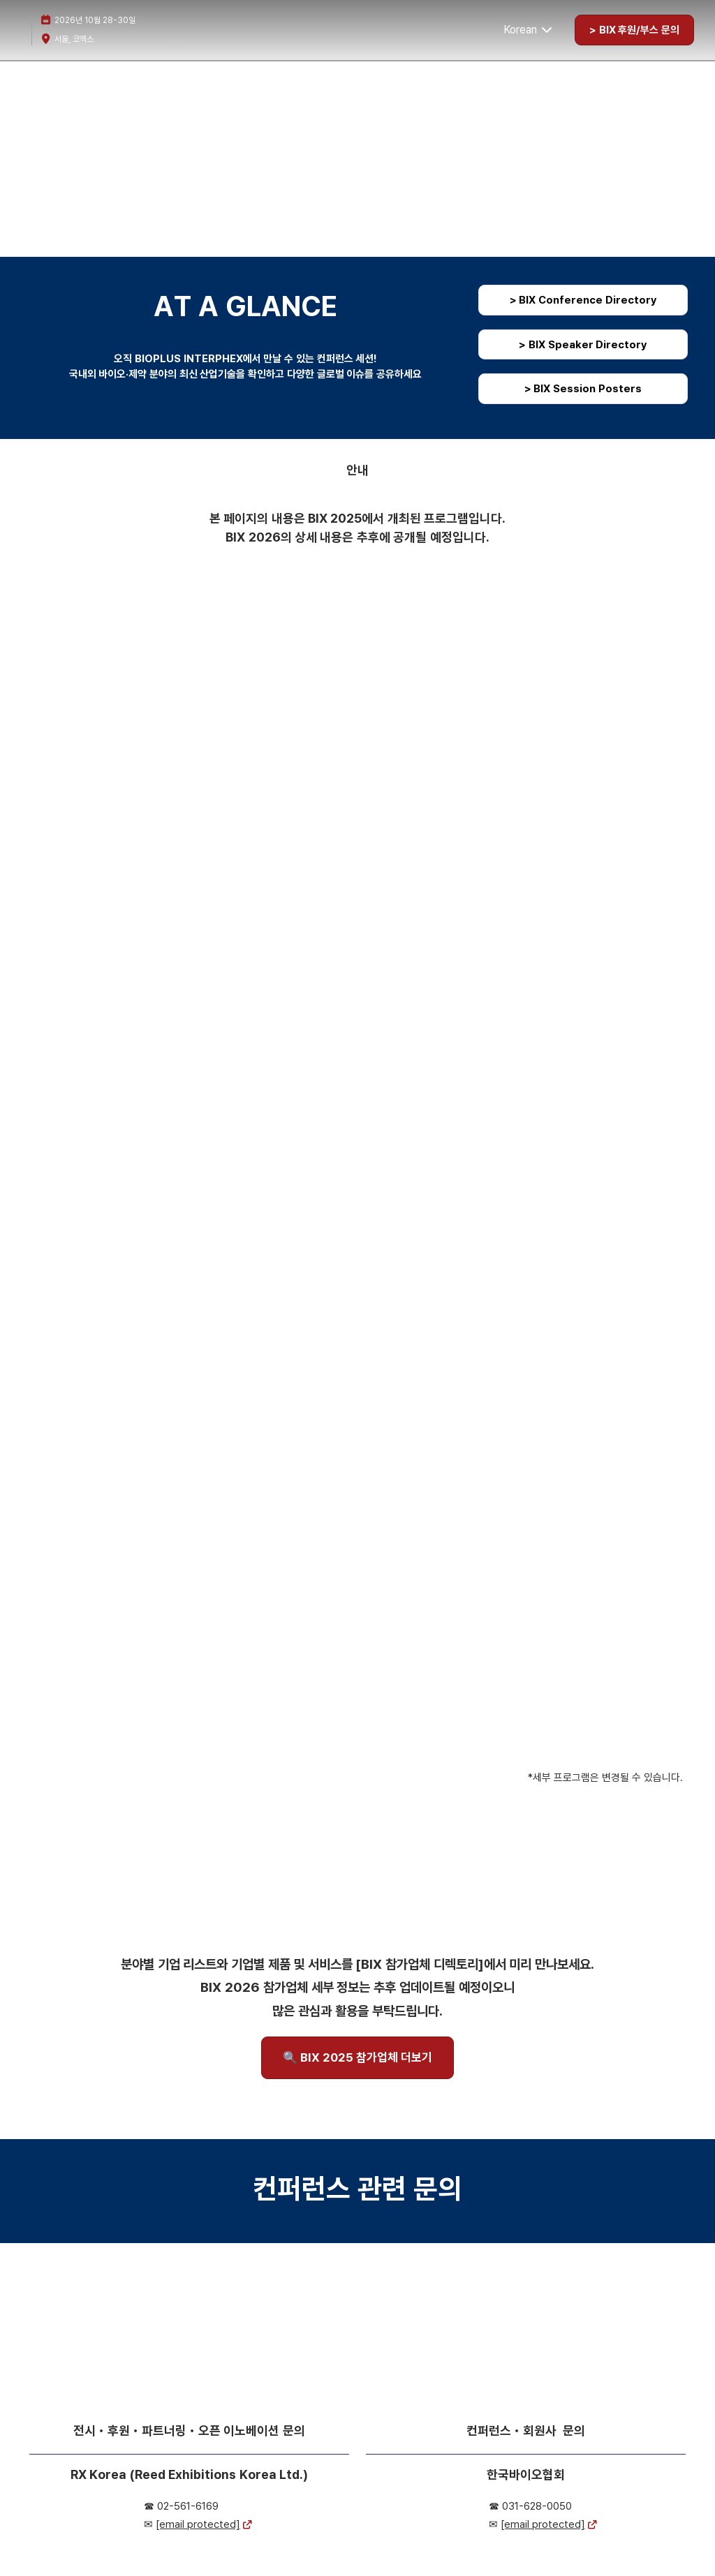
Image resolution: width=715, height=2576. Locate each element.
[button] (634, 30)
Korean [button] (528, 29)
